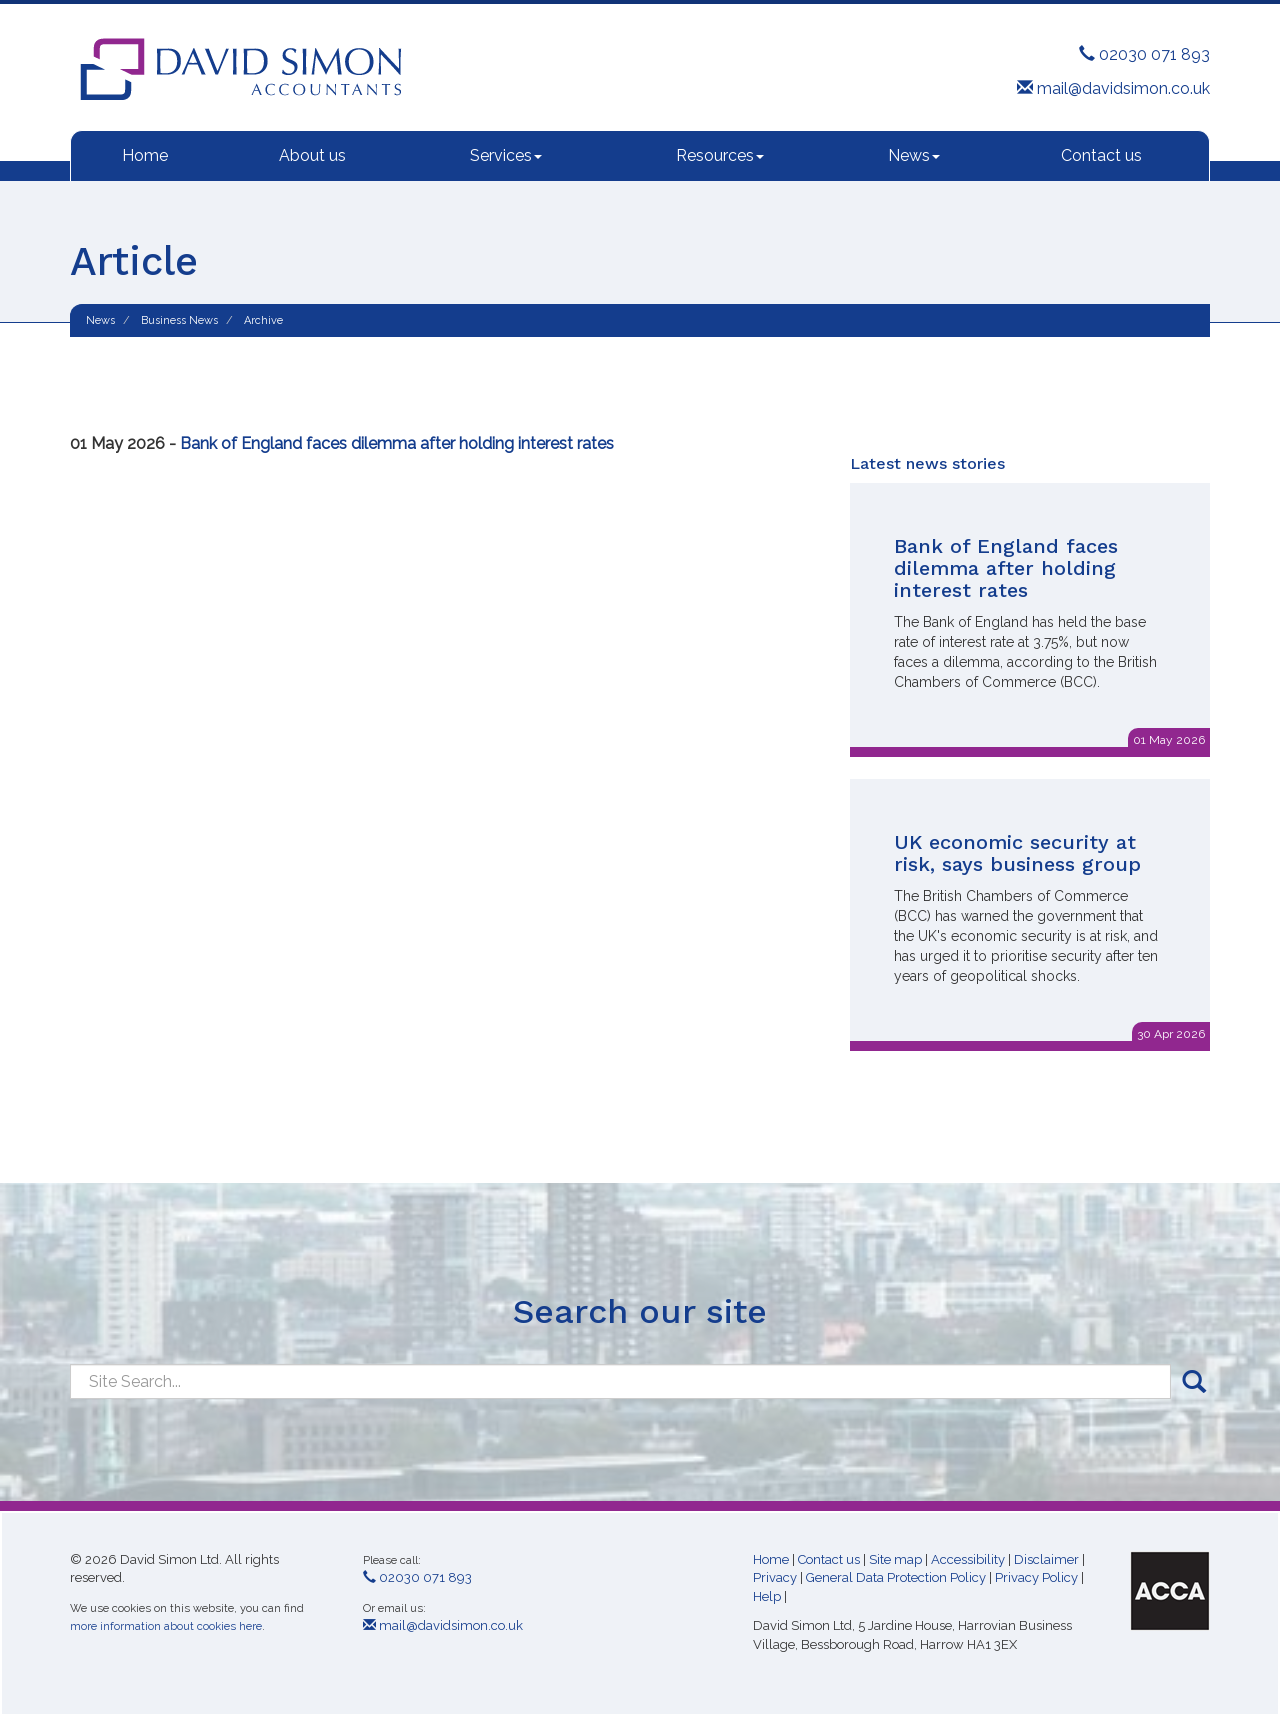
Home (145, 155)
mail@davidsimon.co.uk (1113, 88)
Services (506, 155)
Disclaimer (1046, 1559)
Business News (179, 320)
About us (312, 155)
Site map (895, 1559)
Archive (263, 320)
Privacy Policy (1036, 1577)
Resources (720, 155)
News (914, 155)
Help (767, 1596)
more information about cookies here (166, 1626)
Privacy (775, 1577)
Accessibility (968, 1559)
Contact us (1101, 155)
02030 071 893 (1144, 54)
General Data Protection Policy (896, 1577)
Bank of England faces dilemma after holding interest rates (397, 443)
